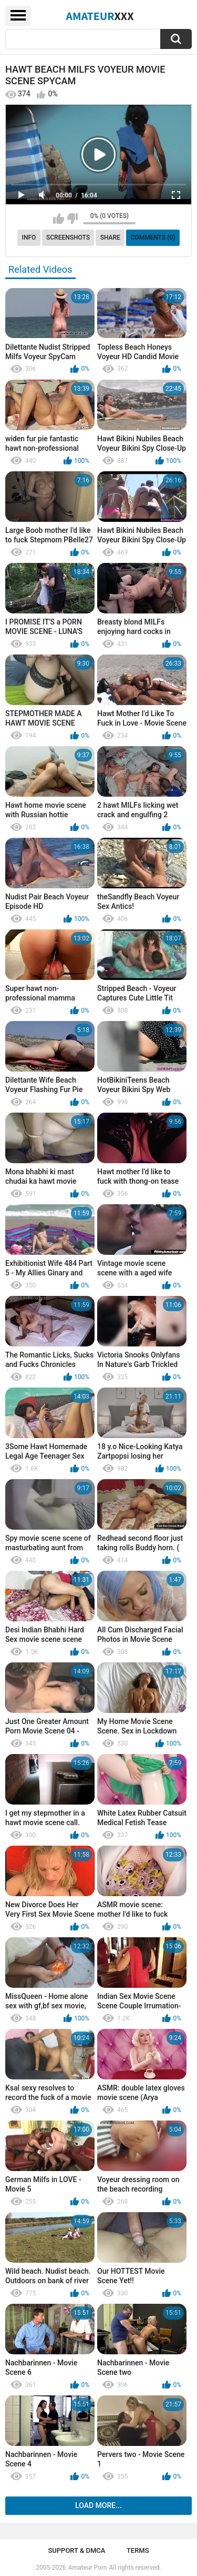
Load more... (98, 2505)
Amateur (100, 15)
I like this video (58, 218)
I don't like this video (72, 218)
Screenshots (68, 237)
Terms (138, 2550)
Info (29, 237)
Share (110, 237)
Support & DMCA (76, 2550)
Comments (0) (153, 237)
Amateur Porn (87, 2567)
